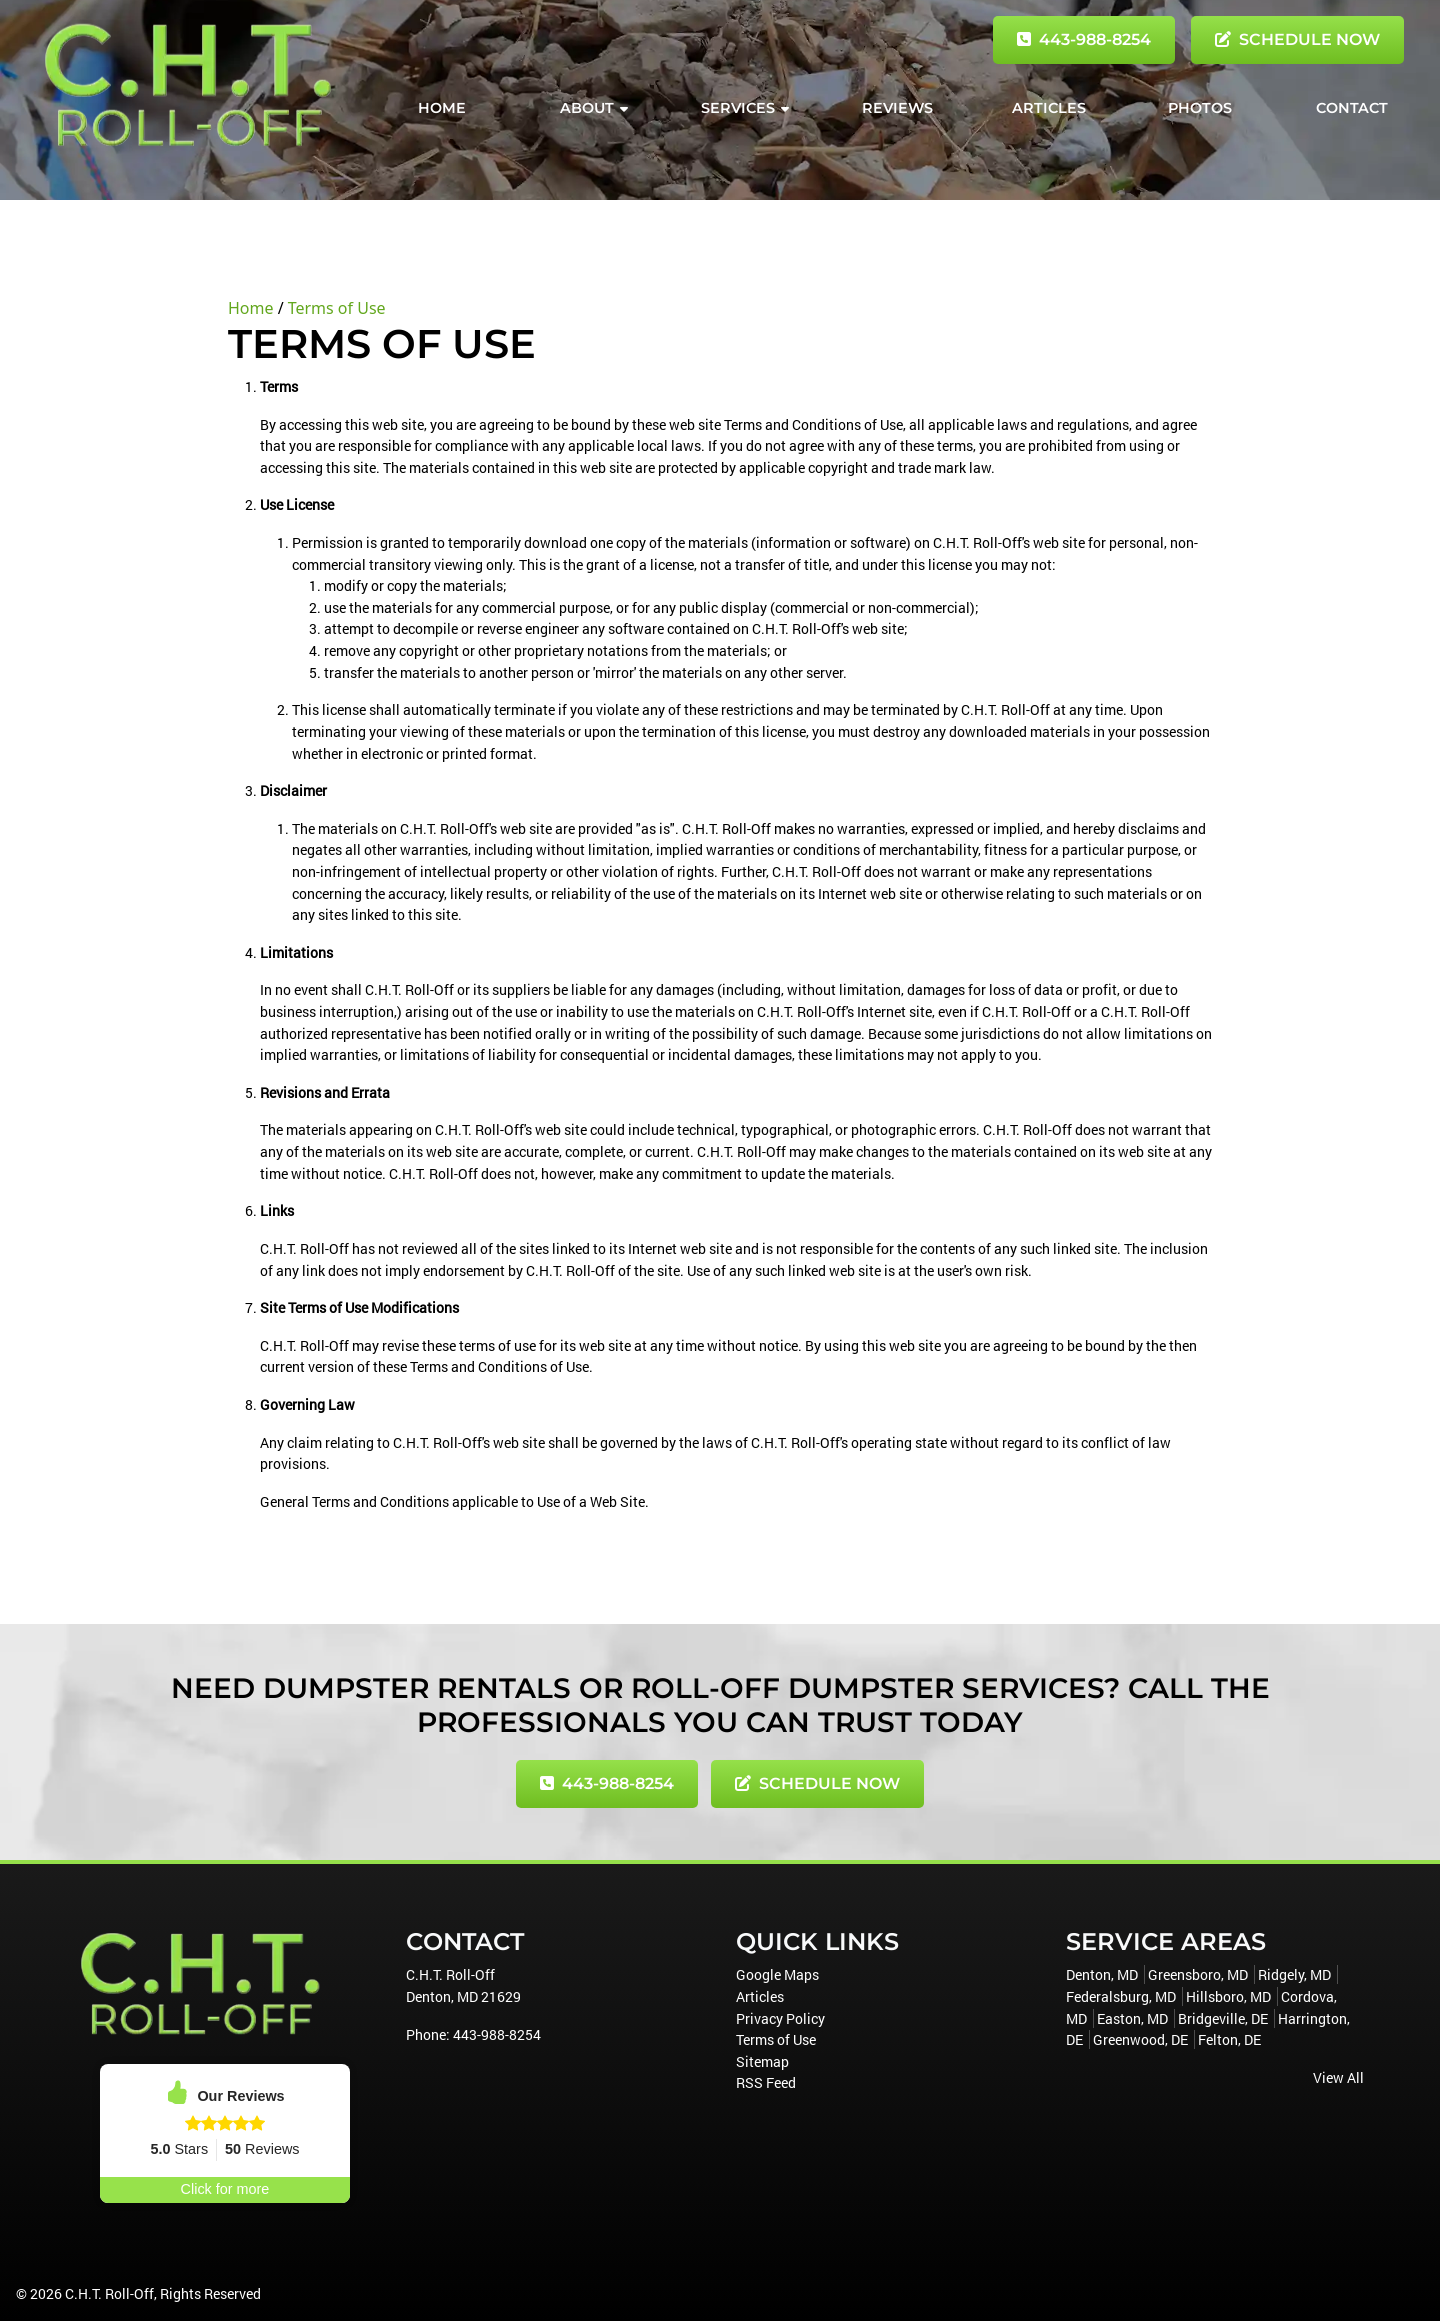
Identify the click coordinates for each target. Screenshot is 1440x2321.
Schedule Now (1297, 39)
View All (1338, 2077)
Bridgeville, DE (1223, 2018)
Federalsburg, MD (1121, 1996)
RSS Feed (766, 2082)
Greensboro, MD (1198, 1974)
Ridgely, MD (1294, 1974)
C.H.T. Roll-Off (109, 2293)
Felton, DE (1229, 2039)
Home (251, 308)
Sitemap (762, 2061)
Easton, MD (1132, 2018)
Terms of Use (337, 308)
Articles (760, 1996)
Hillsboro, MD (1228, 1996)
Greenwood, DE (1140, 2039)
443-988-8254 (1084, 39)
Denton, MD (1102, 1974)
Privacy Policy (780, 2018)
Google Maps (777, 1974)
